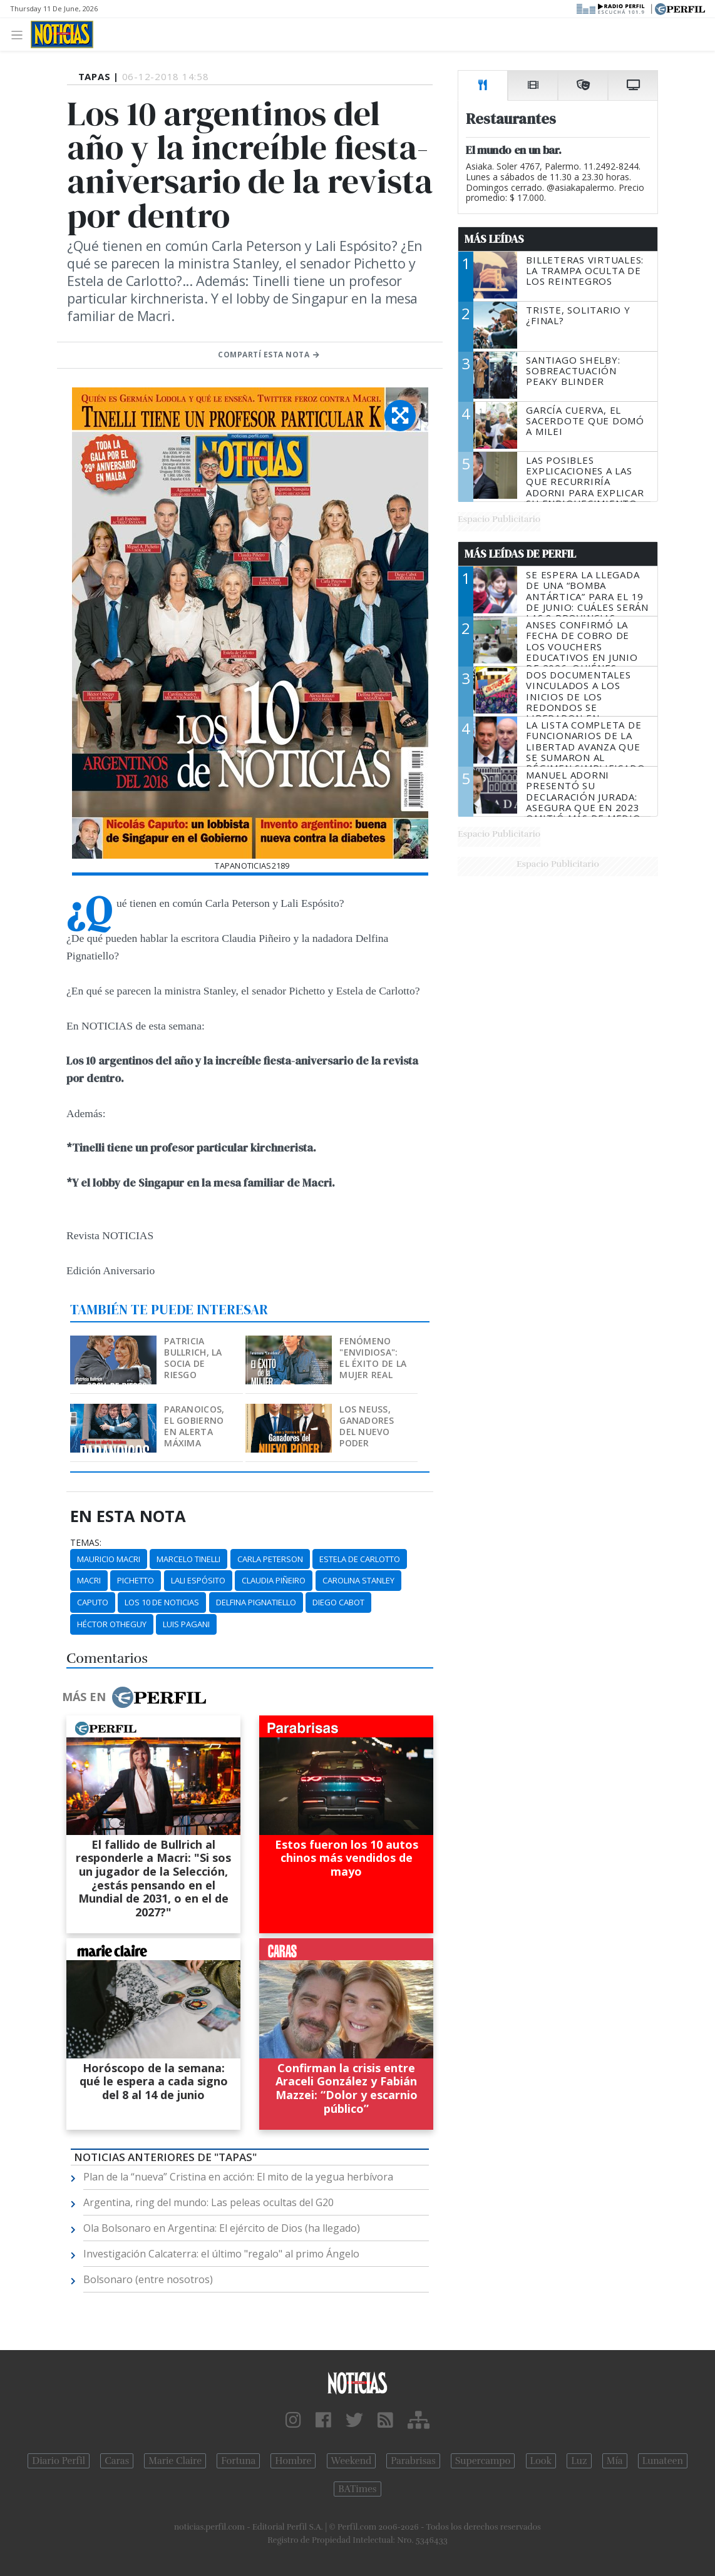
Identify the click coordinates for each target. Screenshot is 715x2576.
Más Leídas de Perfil (520, 553)
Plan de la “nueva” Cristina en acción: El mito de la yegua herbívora (238, 2177)
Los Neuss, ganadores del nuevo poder (366, 1426)
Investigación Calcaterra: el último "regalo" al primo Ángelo (221, 2254)
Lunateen (662, 2460)
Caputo (92, 1602)
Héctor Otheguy (112, 1624)
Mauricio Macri (108, 1559)
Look (541, 2460)
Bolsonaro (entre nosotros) (148, 2279)
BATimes (357, 2489)
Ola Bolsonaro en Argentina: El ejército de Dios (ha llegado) (221, 2228)
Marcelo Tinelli (188, 1559)
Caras (117, 2460)
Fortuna (238, 2460)
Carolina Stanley (358, 1580)
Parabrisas (413, 2460)
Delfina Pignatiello (256, 1602)
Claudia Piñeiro (274, 1580)
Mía (615, 2460)
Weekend (351, 2460)
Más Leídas (494, 239)
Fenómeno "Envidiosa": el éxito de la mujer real (372, 1358)
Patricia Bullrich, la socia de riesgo (193, 1358)
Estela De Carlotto (359, 1559)
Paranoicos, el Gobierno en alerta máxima (194, 1426)
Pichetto (135, 1580)
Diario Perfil (58, 2460)
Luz (579, 2460)
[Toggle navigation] (20, 34)
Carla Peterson (270, 1559)
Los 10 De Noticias (162, 1602)
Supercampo (483, 2460)
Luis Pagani (186, 1624)
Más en (134, 1697)
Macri (89, 1580)
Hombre (293, 2460)
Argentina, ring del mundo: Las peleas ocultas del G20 (208, 2202)
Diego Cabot (338, 1602)
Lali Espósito (198, 1580)
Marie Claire (175, 2460)
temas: (85, 1542)
